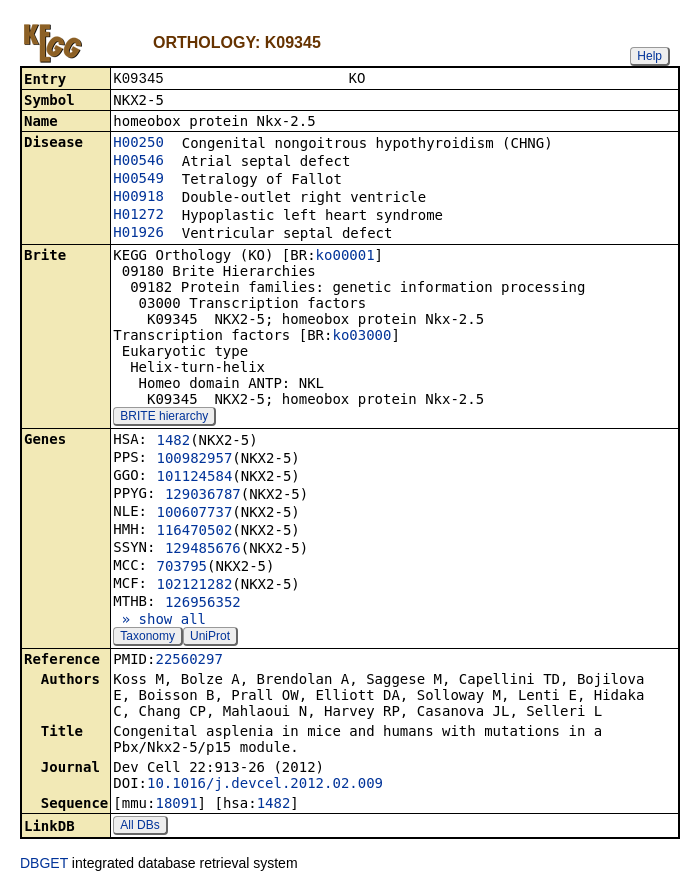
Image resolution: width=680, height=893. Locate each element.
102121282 (194, 586)
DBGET (44, 865)
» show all (159, 621)
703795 (181, 568)
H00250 (138, 144)
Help (649, 56)
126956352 (203, 604)
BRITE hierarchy (164, 418)
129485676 (203, 550)
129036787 (203, 496)
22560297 (188, 661)
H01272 (138, 216)
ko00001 (345, 257)
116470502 (194, 532)
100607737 (194, 514)
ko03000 (361, 337)
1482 (173, 442)
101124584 (194, 478)
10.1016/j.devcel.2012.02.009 (265, 785)
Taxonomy (147, 638)
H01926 (138, 234)
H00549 (138, 180)
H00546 (138, 162)
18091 (176, 805)
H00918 (138, 198)
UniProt (210, 638)
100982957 (194, 460)
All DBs (139, 827)
